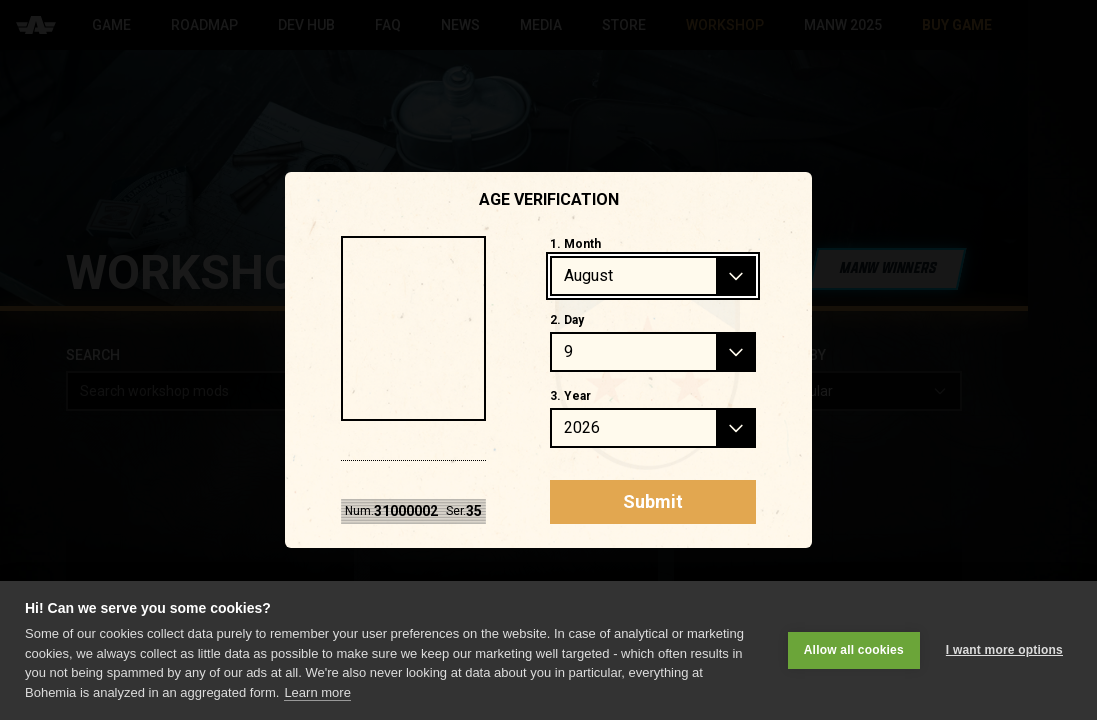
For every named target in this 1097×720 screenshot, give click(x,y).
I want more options (1004, 650)
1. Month (575, 244)
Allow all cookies (854, 650)
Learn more (317, 692)
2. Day (567, 320)
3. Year (570, 396)
